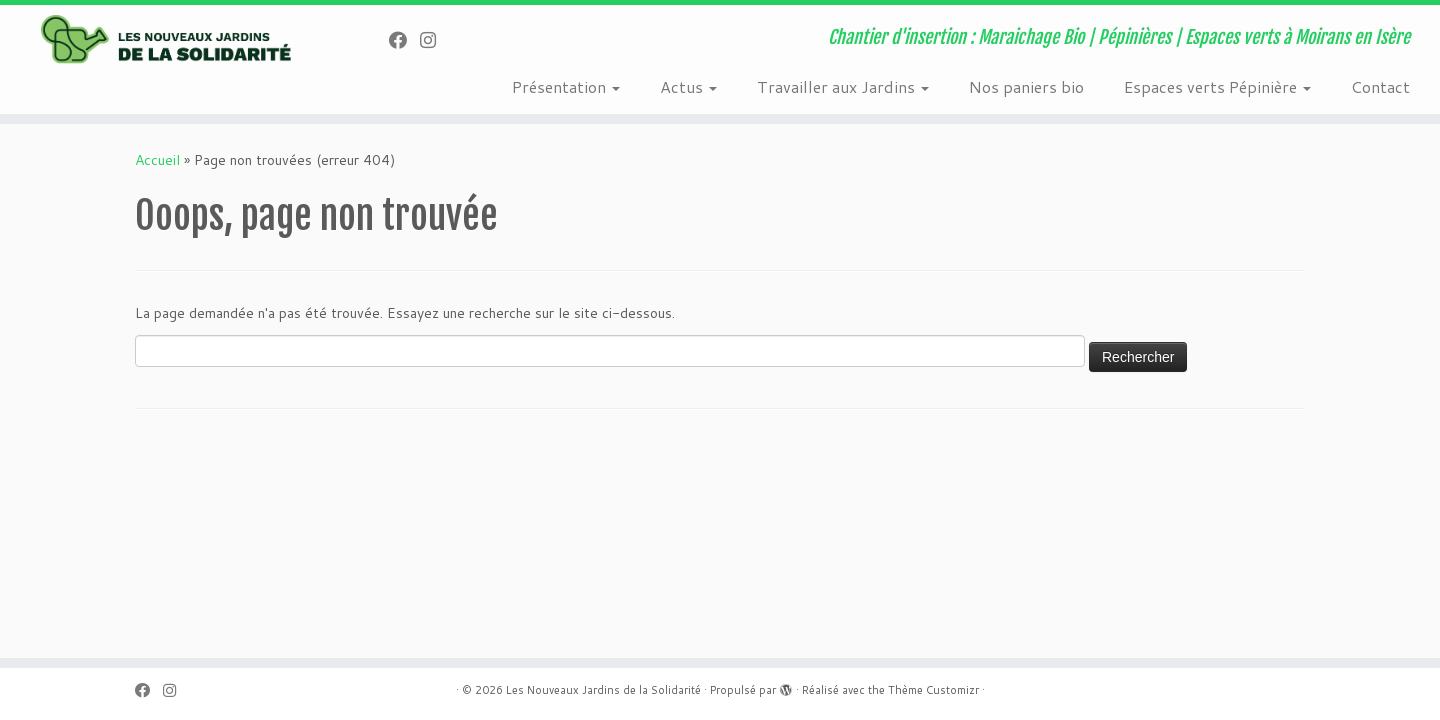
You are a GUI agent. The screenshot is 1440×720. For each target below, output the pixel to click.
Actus (688, 86)
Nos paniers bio (1026, 86)
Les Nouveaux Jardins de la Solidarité (603, 690)
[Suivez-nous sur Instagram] (434, 40)
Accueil (157, 160)
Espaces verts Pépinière (1217, 86)
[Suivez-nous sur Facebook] (404, 40)
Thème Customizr (933, 690)
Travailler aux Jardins (843, 86)
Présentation (566, 86)
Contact (1380, 86)
